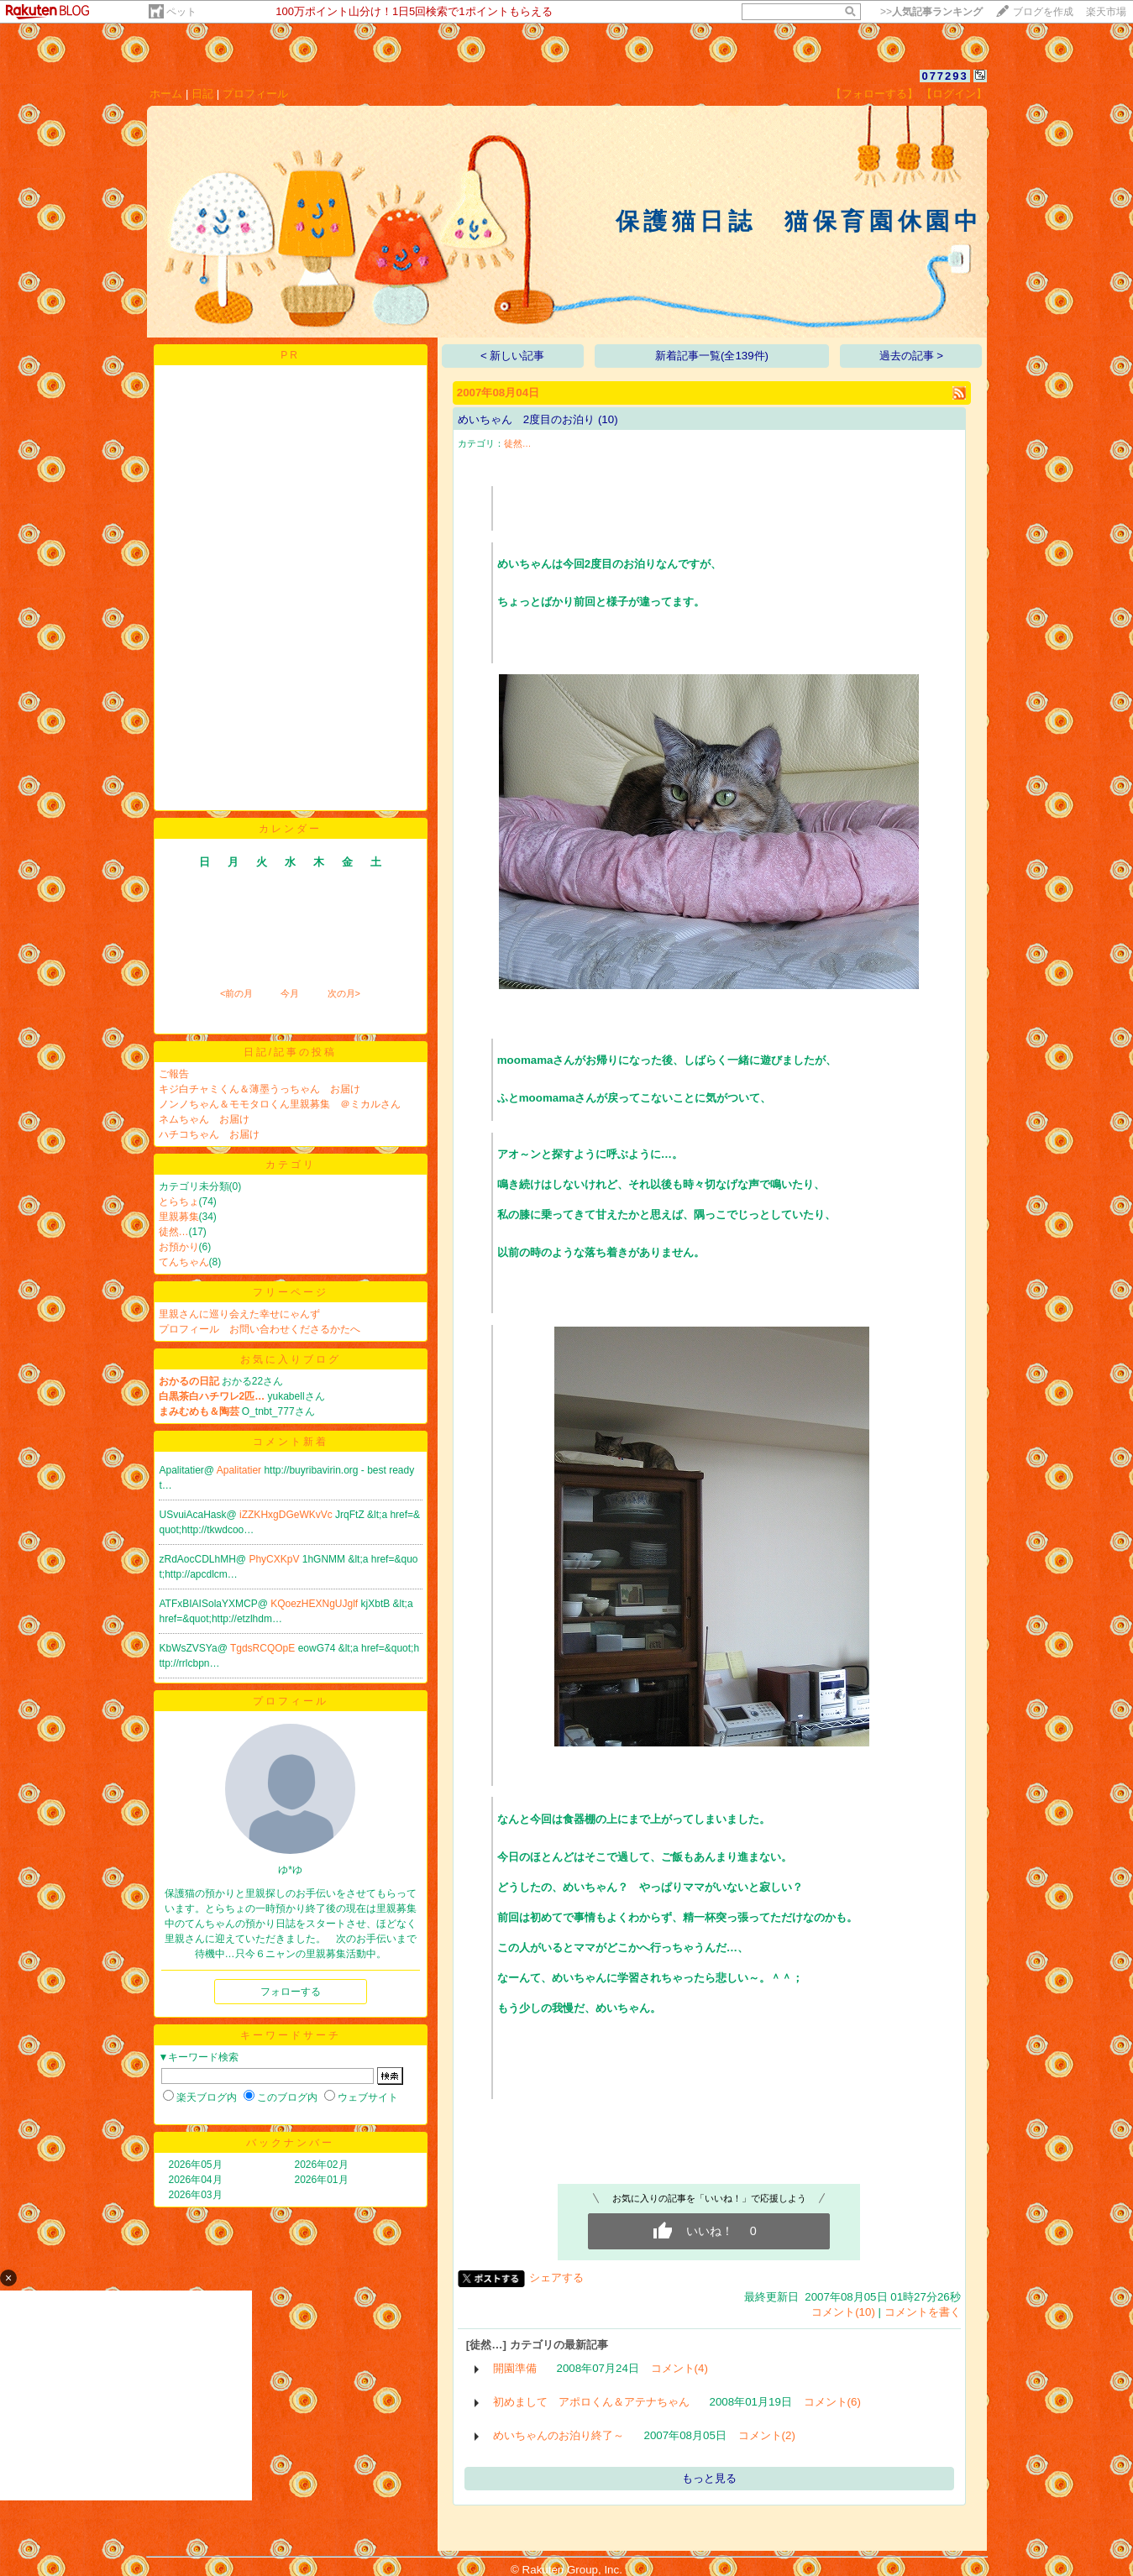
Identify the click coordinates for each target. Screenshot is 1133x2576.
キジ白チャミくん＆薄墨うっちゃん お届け (259, 1089)
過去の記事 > (911, 355)
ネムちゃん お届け (204, 1119)
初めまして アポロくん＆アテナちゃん (591, 2401)
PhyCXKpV (275, 1559)
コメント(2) (766, 2435)
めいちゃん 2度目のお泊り (526, 419)
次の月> (344, 993)
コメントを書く (922, 2312)
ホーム (165, 93)
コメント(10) (843, 2312)
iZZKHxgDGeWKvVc (287, 1515)
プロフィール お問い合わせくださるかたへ (259, 1329)
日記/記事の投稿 (290, 1052)
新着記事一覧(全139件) (711, 355)
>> (931, 12)
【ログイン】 (954, 93)
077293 (944, 76)
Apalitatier (241, 1470)
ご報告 (174, 1074)
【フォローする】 (874, 93)
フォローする (290, 1991)
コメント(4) (679, 2368)
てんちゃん (184, 1262)
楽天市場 (1106, 12)
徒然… (174, 1232)
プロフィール (255, 93)
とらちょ (179, 1201)
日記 (202, 93)
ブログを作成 (1043, 12)
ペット (181, 12)
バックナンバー (290, 2143)
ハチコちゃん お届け (209, 1134)
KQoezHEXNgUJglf (315, 1604)
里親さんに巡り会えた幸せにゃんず (239, 1314)
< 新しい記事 (512, 355)
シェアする (556, 2277)
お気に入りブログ (290, 1359)
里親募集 (179, 1217)
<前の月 (236, 993)
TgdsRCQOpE (264, 1648)
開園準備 (515, 2368)
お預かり (179, 1247)
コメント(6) (832, 2401)
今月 (290, 993)
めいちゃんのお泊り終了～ (558, 2435)
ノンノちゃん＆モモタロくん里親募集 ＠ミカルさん (285, 1104)
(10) (608, 419)
